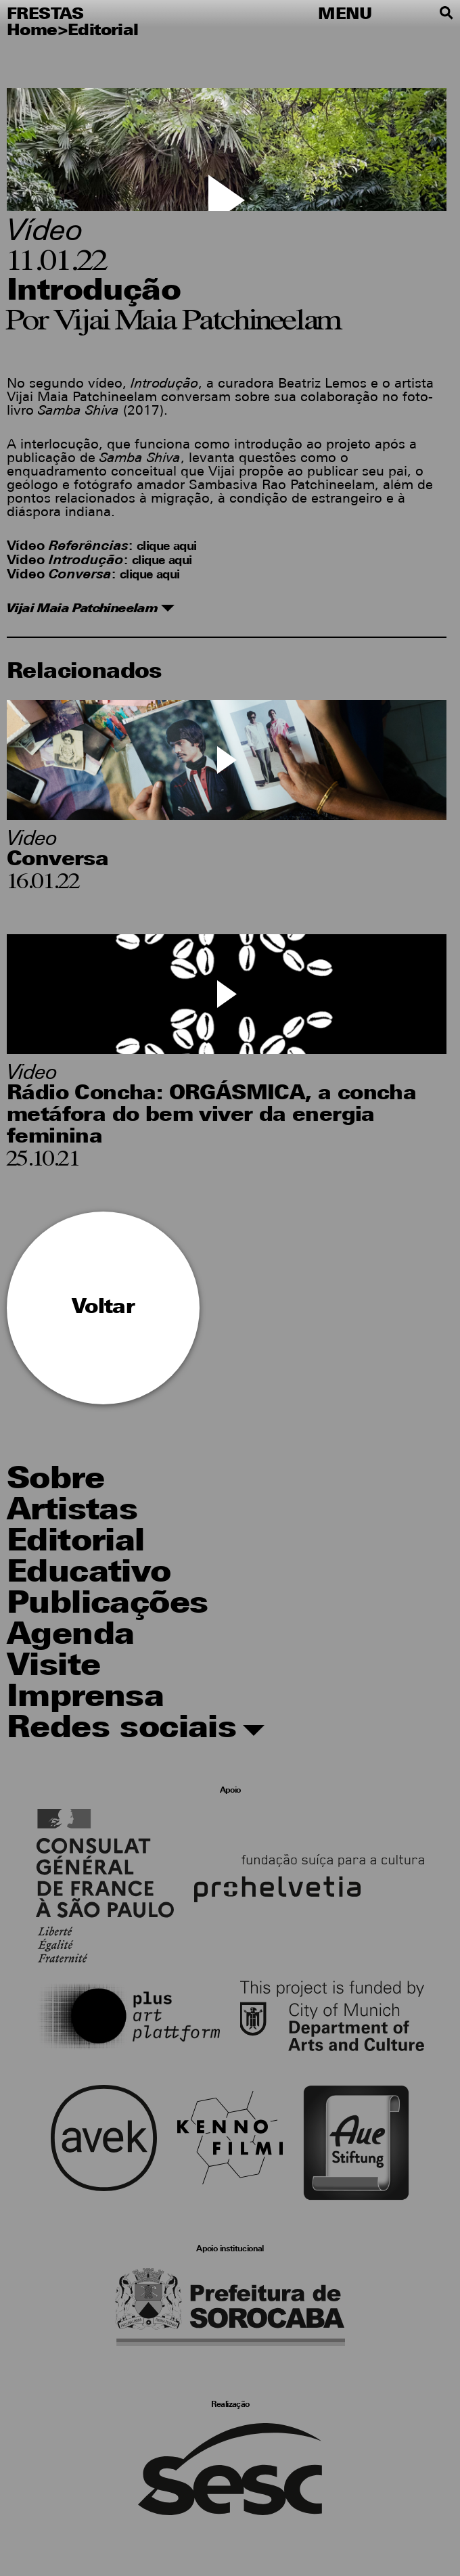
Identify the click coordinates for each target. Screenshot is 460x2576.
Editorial (103, 31)
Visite (53, 1667)
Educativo (89, 1574)
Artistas (72, 1511)
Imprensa (85, 1698)
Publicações (107, 1605)
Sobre (55, 1480)
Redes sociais (135, 1729)
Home (32, 31)
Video (32, 839)
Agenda (70, 1636)
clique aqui (166, 546)
